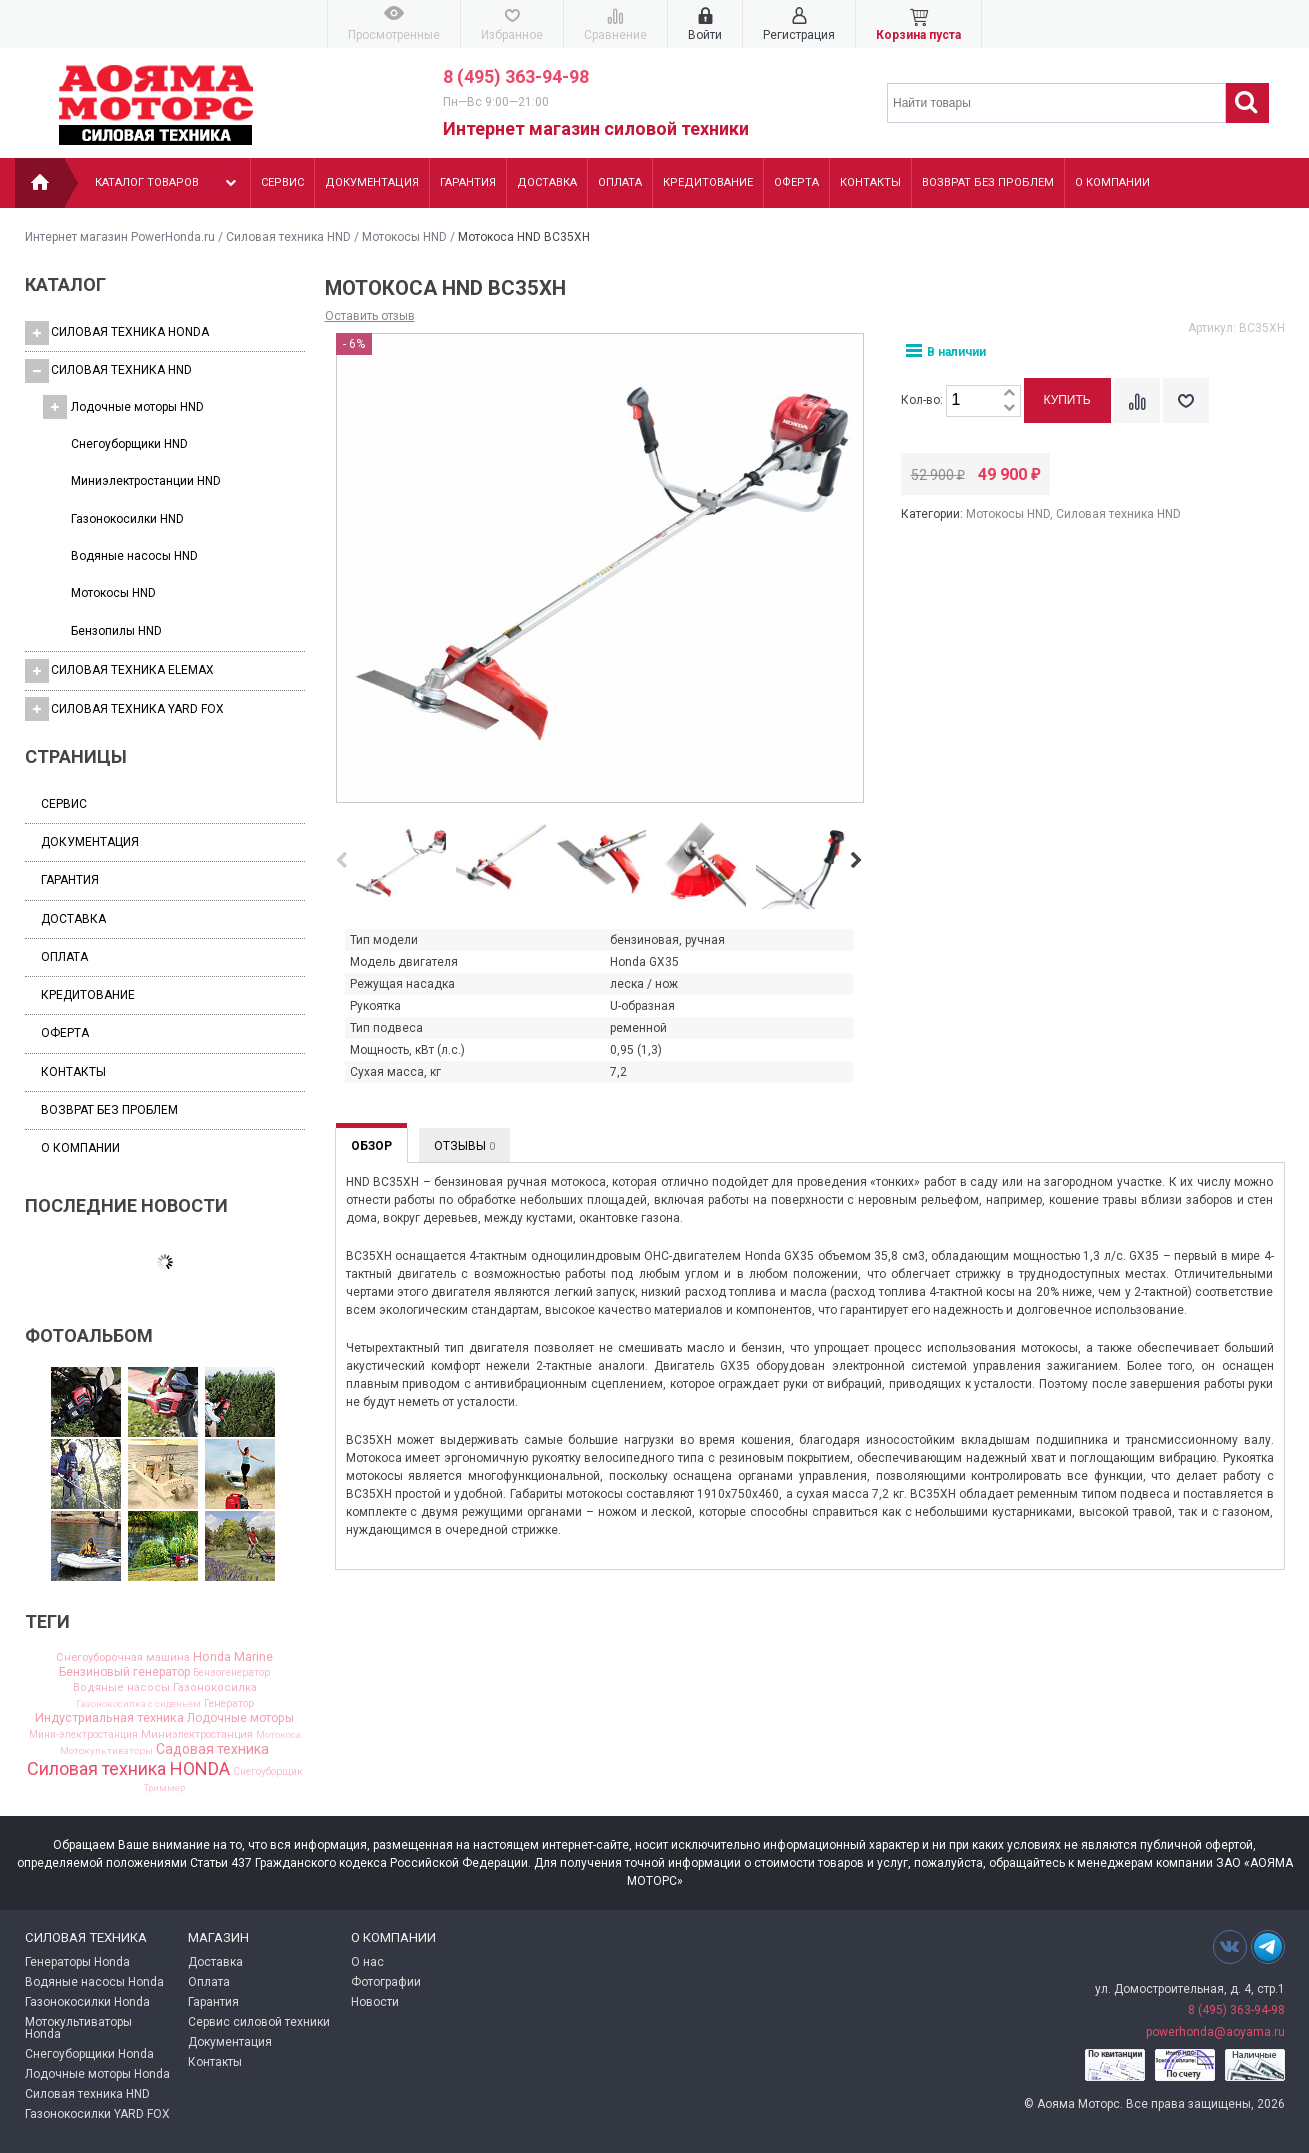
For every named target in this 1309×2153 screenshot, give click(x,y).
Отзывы (464, 1146)
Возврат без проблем (988, 182)
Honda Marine (233, 1657)
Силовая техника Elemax (119, 671)
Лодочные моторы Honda (97, 2074)
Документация (372, 182)
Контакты (870, 182)
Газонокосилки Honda (87, 2002)
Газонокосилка (215, 1687)
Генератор (229, 1704)
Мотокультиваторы (106, 1751)
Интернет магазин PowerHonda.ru (120, 237)
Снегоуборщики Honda (89, 2054)
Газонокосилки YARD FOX (97, 2114)
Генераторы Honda (77, 1962)
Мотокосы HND (404, 237)
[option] (401, 865)
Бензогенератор (231, 1673)
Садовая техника (212, 1750)
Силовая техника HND (288, 237)
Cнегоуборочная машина (123, 1657)
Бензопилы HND (116, 631)
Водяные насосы (121, 1687)
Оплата (620, 182)
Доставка (547, 182)
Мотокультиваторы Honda (78, 2028)
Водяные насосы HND (134, 556)
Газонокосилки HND (127, 519)
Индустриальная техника (109, 1718)
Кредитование (708, 182)
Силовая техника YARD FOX (124, 709)
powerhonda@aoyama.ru (1215, 2032)
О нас (367, 1962)
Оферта (796, 182)
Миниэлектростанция (197, 1735)
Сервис (282, 182)
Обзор (371, 1146)
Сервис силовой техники (259, 2022)
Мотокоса (278, 1735)
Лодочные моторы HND (123, 407)
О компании (1112, 182)
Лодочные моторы (240, 1718)
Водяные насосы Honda (94, 1982)
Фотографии (386, 1982)
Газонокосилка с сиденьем (138, 1704)
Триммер (164, 1788)
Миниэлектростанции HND (146, 481)
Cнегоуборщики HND (129, 444)
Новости (375, 2002)
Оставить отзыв (370, 316)
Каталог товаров (167, 183)
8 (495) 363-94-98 (516, 76)
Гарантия (468, 182)
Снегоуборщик (268, 1772)
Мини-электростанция (83, 1735)
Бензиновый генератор (124, 1672)
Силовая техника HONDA (117, 333)
